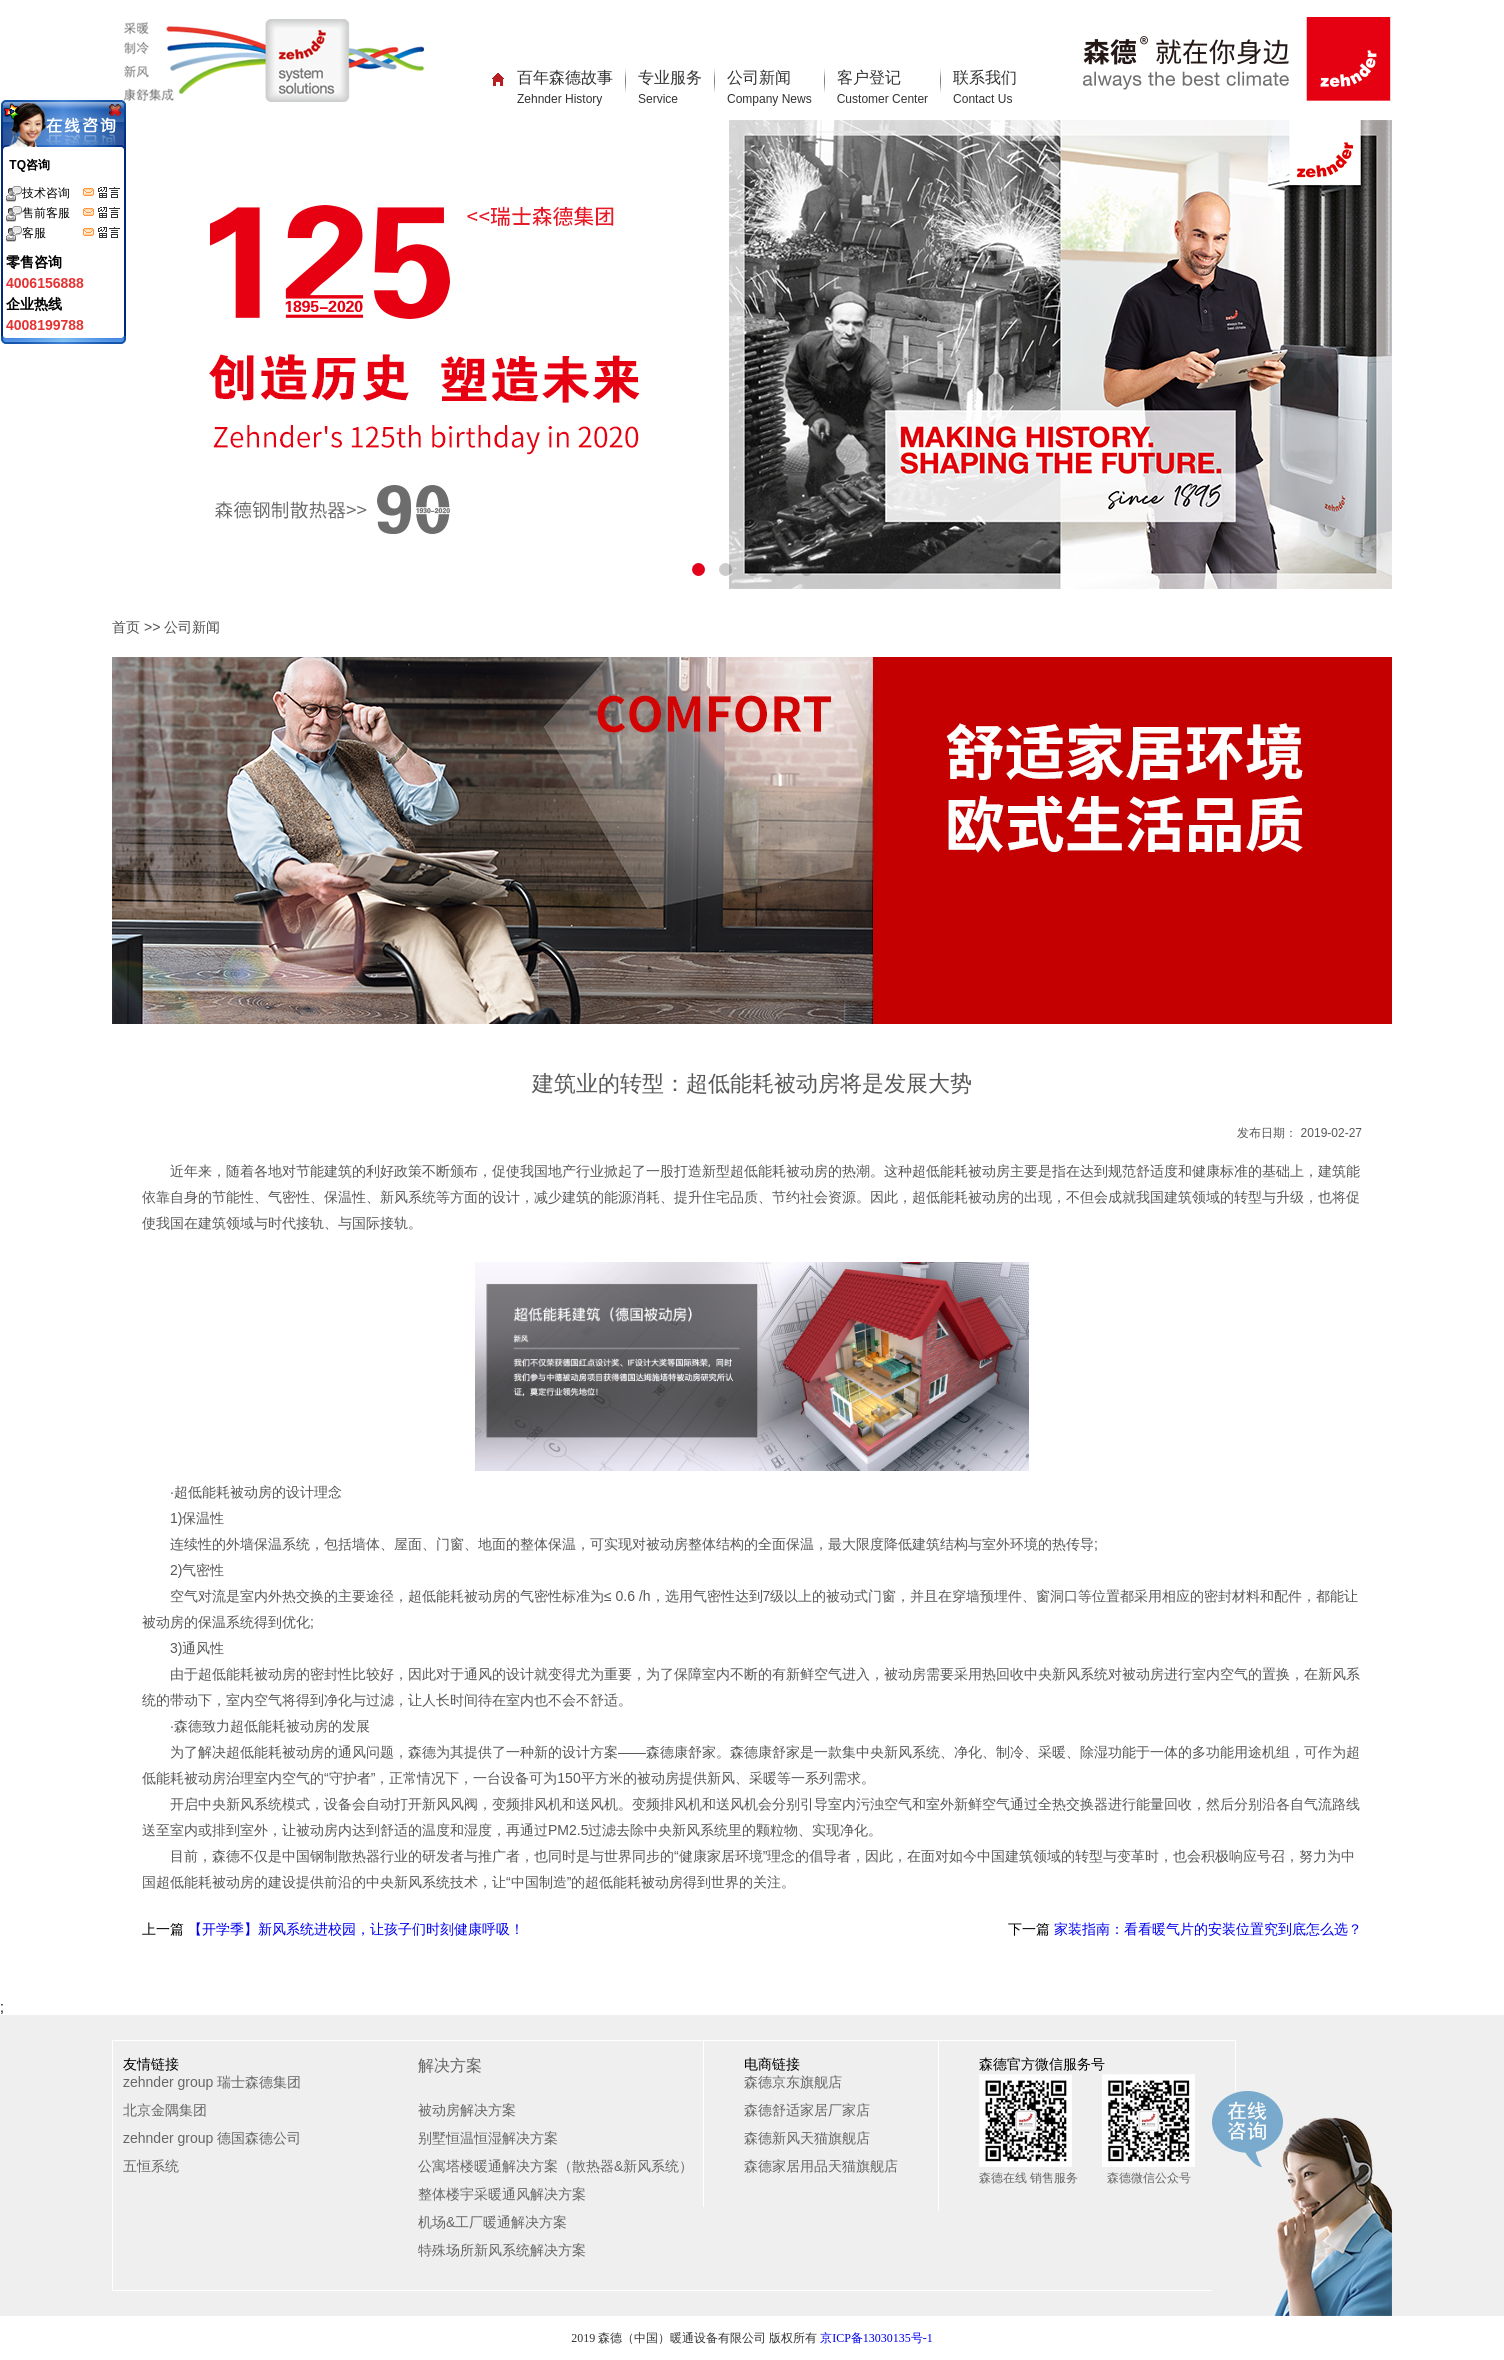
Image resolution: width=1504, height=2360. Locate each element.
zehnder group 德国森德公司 (212, 2138)
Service (658, 99)
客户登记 (882, 87)
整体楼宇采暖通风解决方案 (502, 2194)
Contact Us (982, 99)
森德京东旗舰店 (793, 2082)
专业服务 (670, 87)
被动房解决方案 (467, 2110)
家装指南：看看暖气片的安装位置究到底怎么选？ (1206, 1929)
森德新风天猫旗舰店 (807, 2138)
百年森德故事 (565, 87)
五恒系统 (151, 2166)
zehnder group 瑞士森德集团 (212, 2082)
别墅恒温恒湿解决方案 (488, 2138)
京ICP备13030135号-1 (876, 2338)
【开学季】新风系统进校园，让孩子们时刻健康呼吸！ (354, 1929)
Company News (769, 99)
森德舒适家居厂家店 (807, 2110)
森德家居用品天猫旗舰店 (821, 2166)
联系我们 (985, 87)
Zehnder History (559, 99)
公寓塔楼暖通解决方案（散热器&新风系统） (555, 2166)
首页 (126, 627)
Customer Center (882, 99)
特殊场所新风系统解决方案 (502, 2250)
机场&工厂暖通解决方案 (492, 2222)
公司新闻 (769, 87)
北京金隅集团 (165, 2110)
